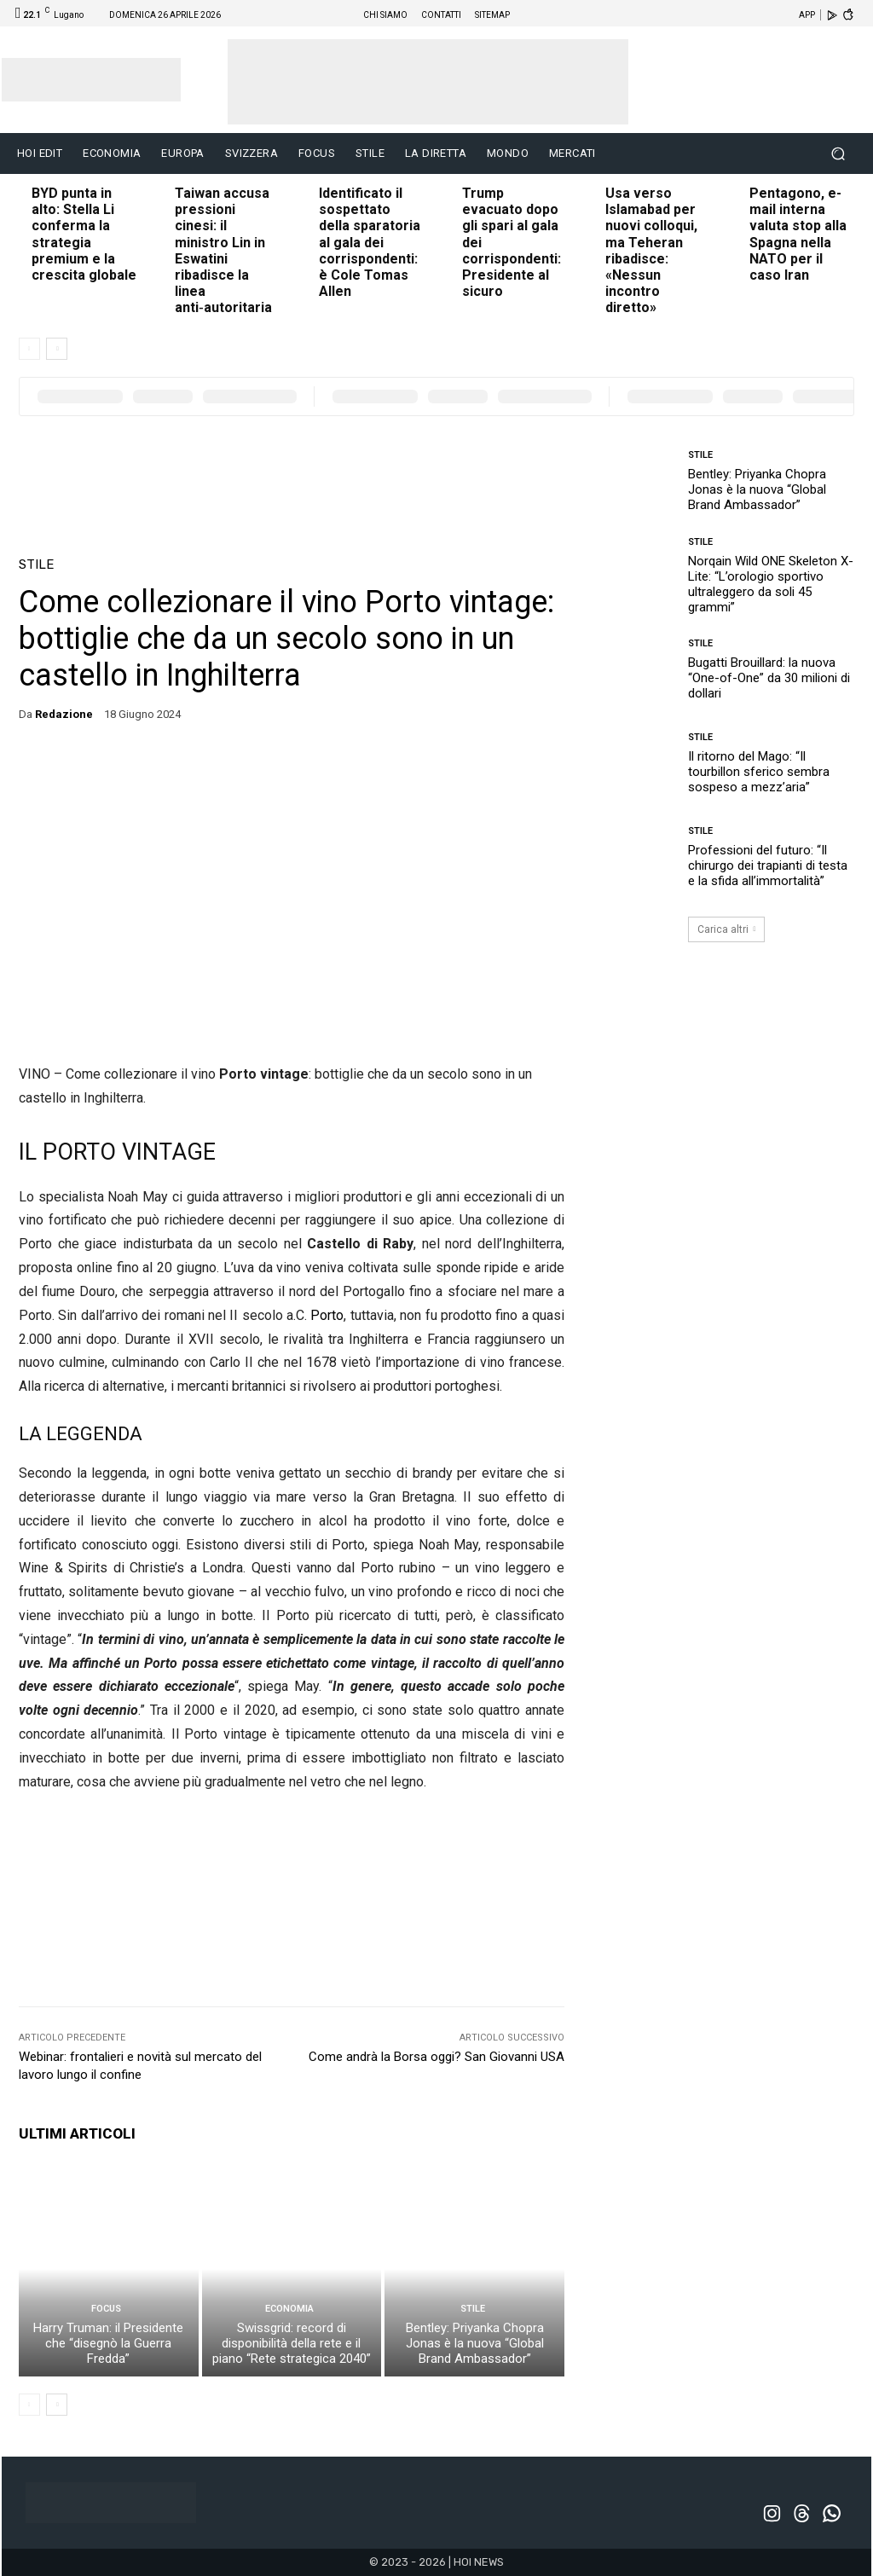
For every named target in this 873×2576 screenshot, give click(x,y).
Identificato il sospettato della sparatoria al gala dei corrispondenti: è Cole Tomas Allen (369, 242)
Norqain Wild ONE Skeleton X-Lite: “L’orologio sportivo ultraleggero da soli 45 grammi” (770, 584)
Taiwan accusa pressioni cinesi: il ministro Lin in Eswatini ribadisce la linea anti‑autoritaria (223, 250)
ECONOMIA (289, 2308)
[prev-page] (29, 349)
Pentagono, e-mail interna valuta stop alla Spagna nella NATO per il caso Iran (798, 234)
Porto (327, 1315)
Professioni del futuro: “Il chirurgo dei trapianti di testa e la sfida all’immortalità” (767, 865)
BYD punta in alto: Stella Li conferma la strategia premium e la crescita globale (84, 234)
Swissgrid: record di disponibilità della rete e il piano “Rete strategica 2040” (291, 2343)
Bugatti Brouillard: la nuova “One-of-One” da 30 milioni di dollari (769, 678)
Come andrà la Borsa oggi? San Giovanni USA (436, 2056)
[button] (838, 154)
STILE (36, 565)
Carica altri (726, 929)
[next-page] (56, 349)
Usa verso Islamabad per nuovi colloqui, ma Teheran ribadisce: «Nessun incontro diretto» (651, 250)
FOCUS (106, 2308)
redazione (64, 714)
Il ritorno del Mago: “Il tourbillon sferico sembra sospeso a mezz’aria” (759, 772)
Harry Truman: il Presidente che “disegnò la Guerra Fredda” (108, 2343)
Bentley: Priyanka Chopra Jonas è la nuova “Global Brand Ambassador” (475, 2343)
